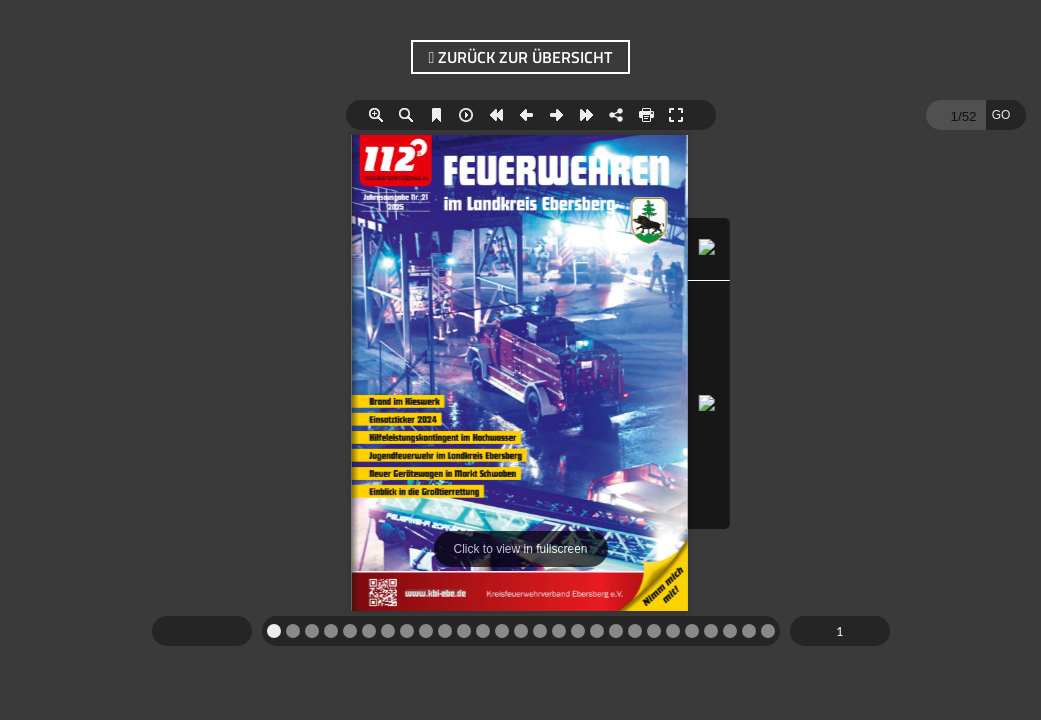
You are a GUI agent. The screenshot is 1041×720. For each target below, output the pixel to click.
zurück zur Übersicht (521, 57)
